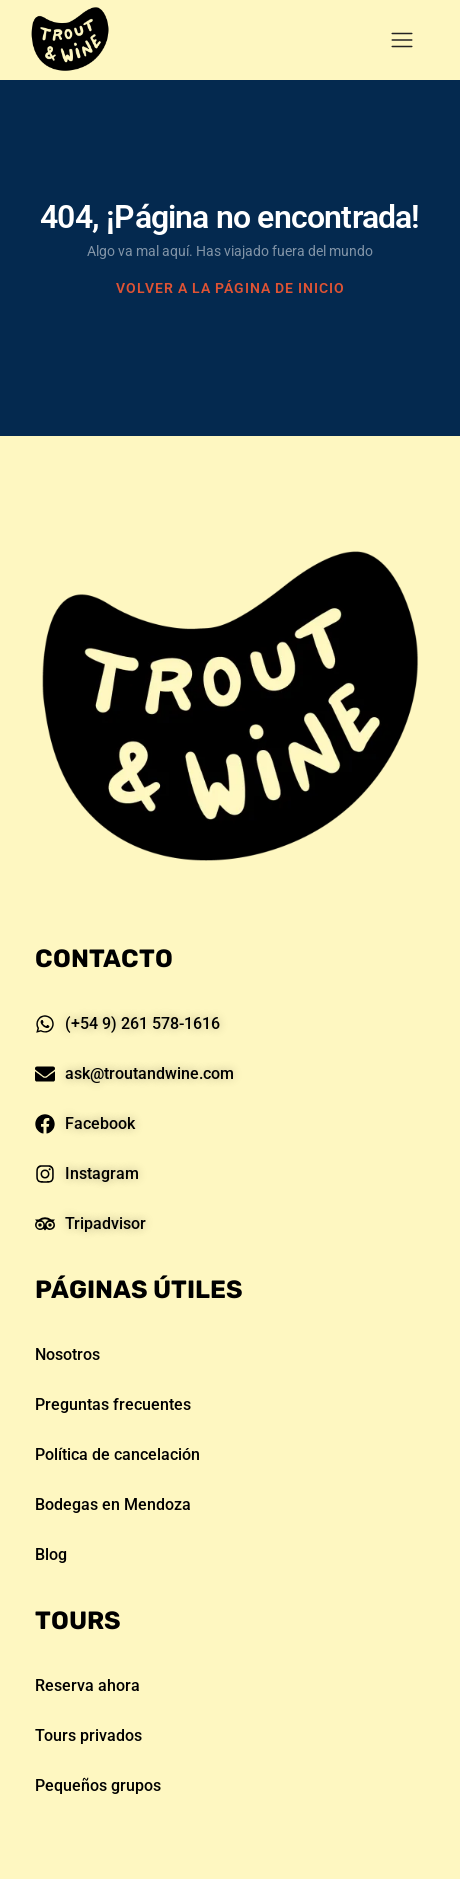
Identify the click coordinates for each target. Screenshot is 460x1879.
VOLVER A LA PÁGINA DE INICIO (230, 288)
